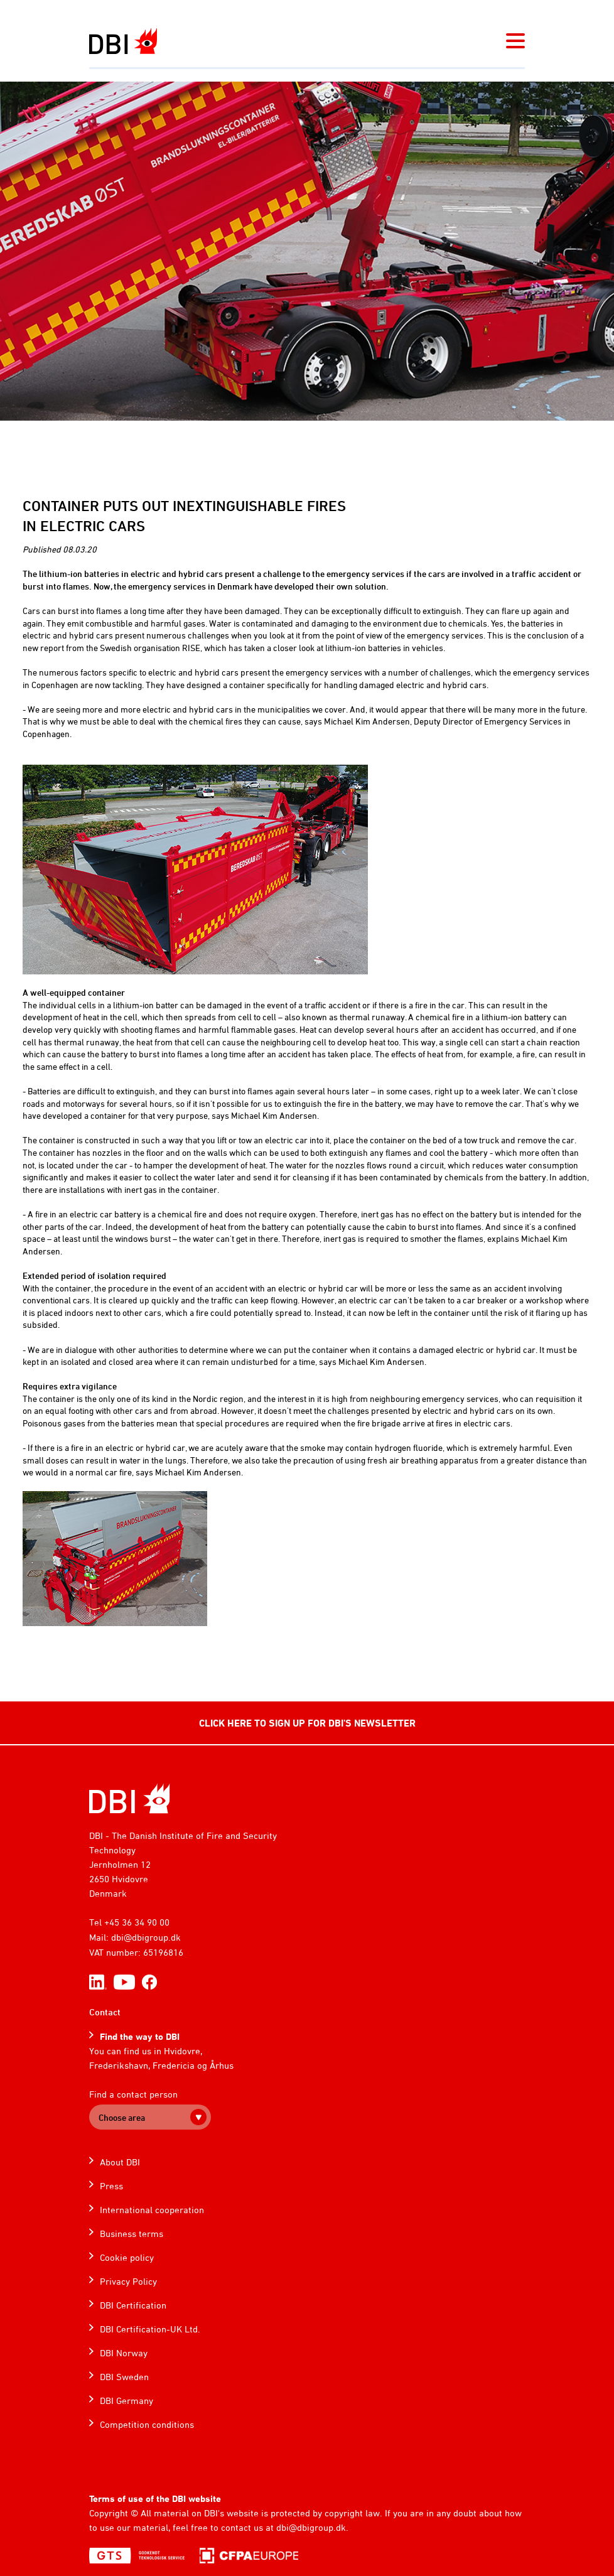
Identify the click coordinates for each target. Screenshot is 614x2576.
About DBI (120, 2162)
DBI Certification (133, 2305)
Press (111, 2185)
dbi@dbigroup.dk (146, 1937)
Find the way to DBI (140, 2036)
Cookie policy (127, 2257)
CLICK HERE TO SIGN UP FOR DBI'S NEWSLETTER (307, 1722)
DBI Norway (124, 2352)
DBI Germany (126, 2400)
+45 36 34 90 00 (137, 1922)
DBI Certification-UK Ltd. (150, 2329)
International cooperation (152, 2209)
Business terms (131, 2233)
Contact (105, 2012)
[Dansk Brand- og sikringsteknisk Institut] (123, 41)
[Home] (129, 1798)
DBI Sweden (124, 2376)
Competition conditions (147, 2424)
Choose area (122, 2117)
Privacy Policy (128, 2281)
